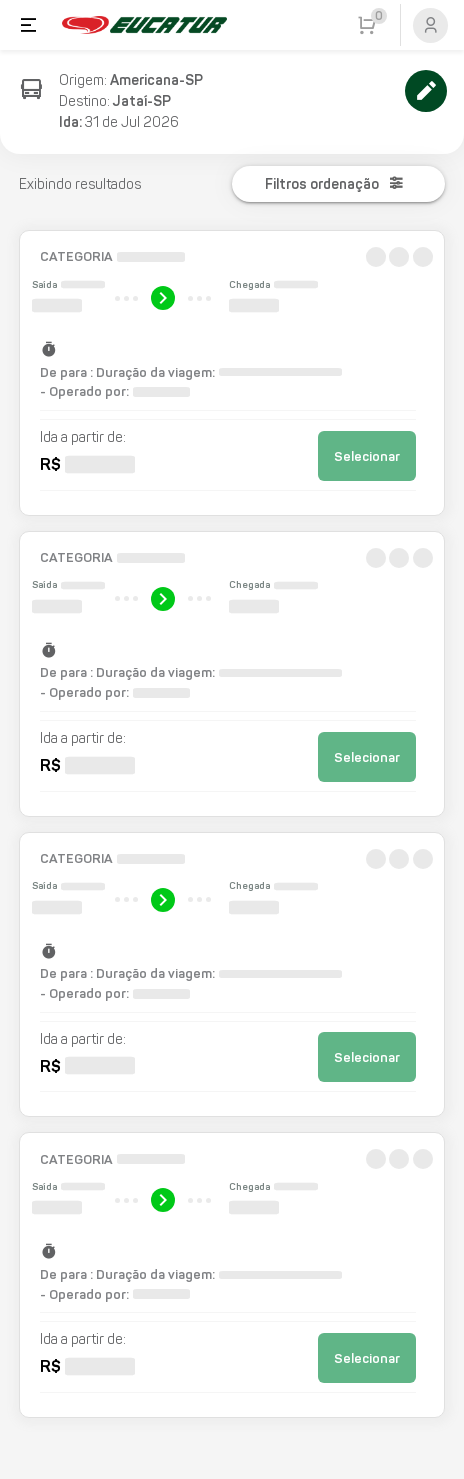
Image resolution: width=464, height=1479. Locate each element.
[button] (232, 373)
